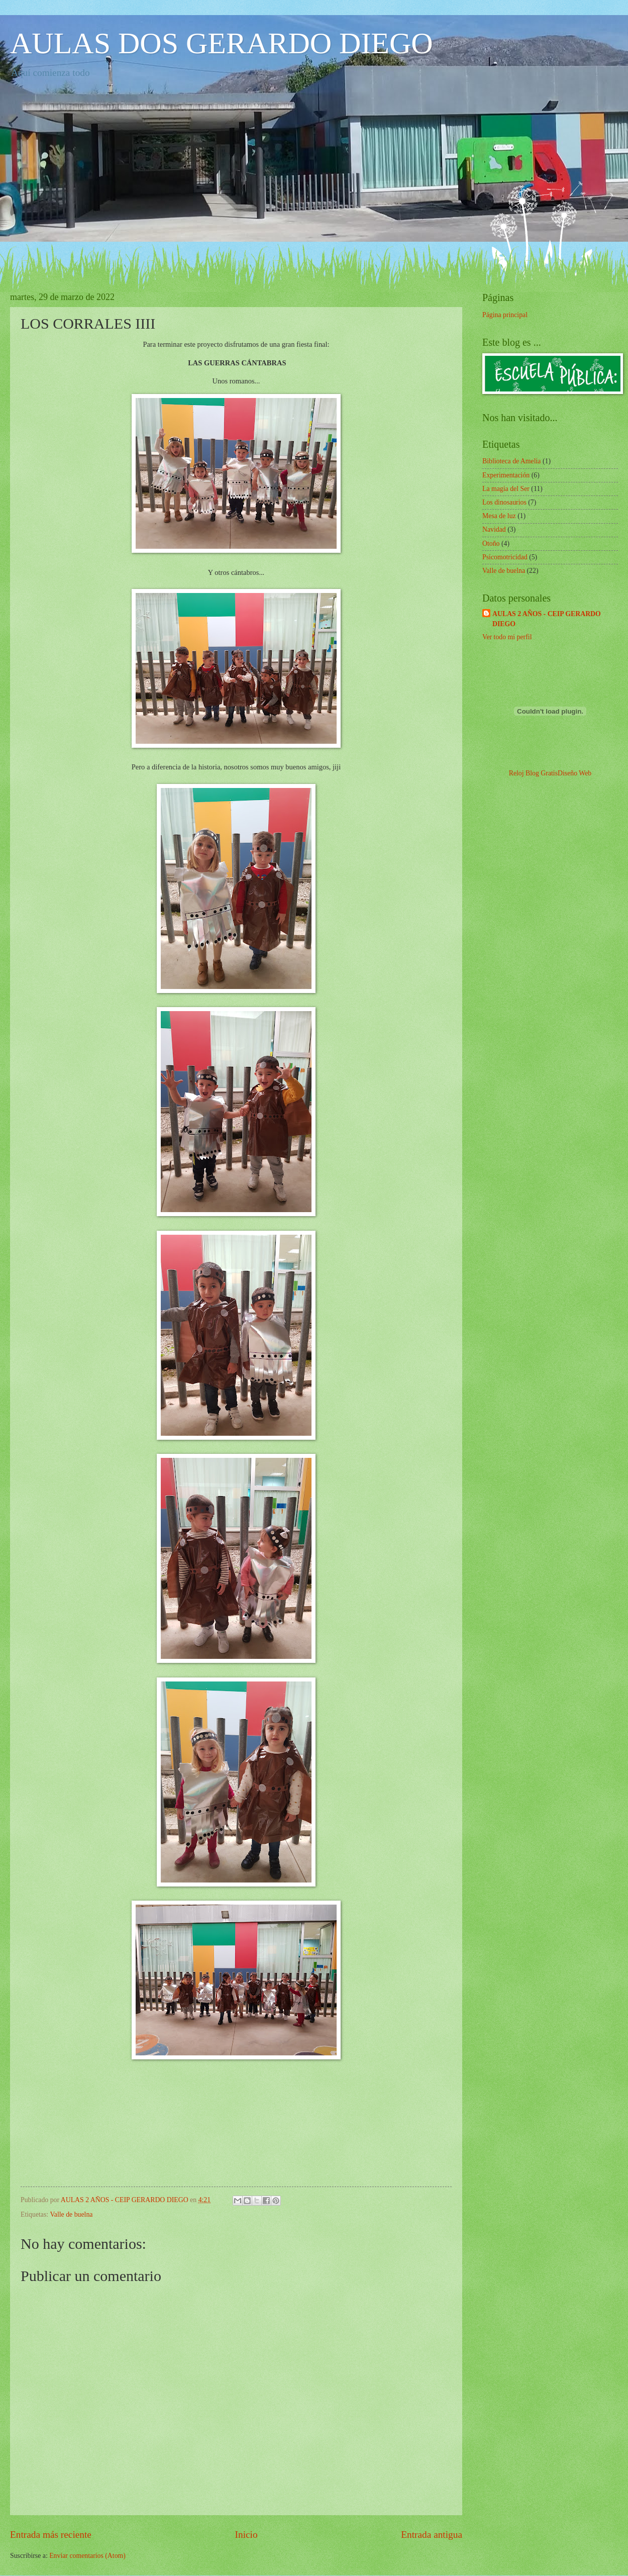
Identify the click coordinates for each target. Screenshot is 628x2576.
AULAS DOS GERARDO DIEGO (221, 43)
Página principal (505, 315)
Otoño (491, 543)
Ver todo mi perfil (507, 637)
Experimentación (506, 475)
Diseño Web (574, 773)
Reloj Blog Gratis (533, 773)
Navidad (494, 529)
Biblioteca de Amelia (511, 461)
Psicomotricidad (505, 557)
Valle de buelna (71, 2214)
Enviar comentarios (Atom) (87, 2555)
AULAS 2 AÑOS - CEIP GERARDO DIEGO (546, 618)
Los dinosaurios (504, 502)
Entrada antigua (431, 2534)
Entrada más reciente (50, 2534)
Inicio (246, 2534)
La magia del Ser (506, 488)
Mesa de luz (499, 516)
